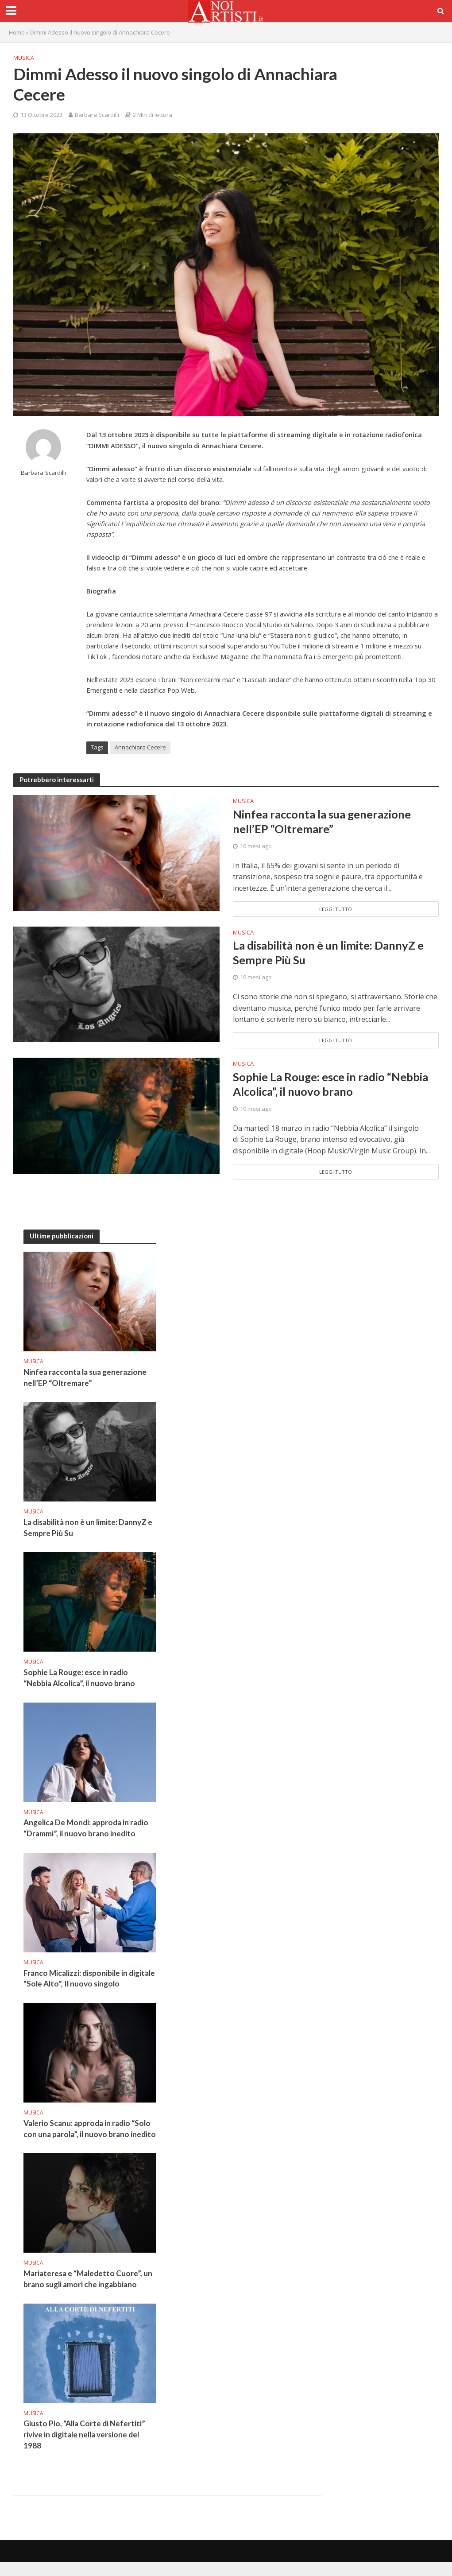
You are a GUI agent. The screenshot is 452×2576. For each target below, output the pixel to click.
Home (17, 32)
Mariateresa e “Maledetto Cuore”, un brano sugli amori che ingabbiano (88, 2292)
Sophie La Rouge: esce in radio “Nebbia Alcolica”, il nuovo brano (332, 1084)
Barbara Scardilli (97, 115)
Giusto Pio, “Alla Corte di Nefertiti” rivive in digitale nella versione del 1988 (85, 2448)
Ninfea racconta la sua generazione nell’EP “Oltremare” (324, 821)
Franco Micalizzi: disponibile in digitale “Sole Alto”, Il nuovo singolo (89, 1980)
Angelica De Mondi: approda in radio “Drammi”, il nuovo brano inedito (86, 1829)
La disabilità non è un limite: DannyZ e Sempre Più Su (330, 952)
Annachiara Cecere (140, 747)
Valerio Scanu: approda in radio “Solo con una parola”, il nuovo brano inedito (87, 2136)
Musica (23, 58)
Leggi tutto (335, 909)
